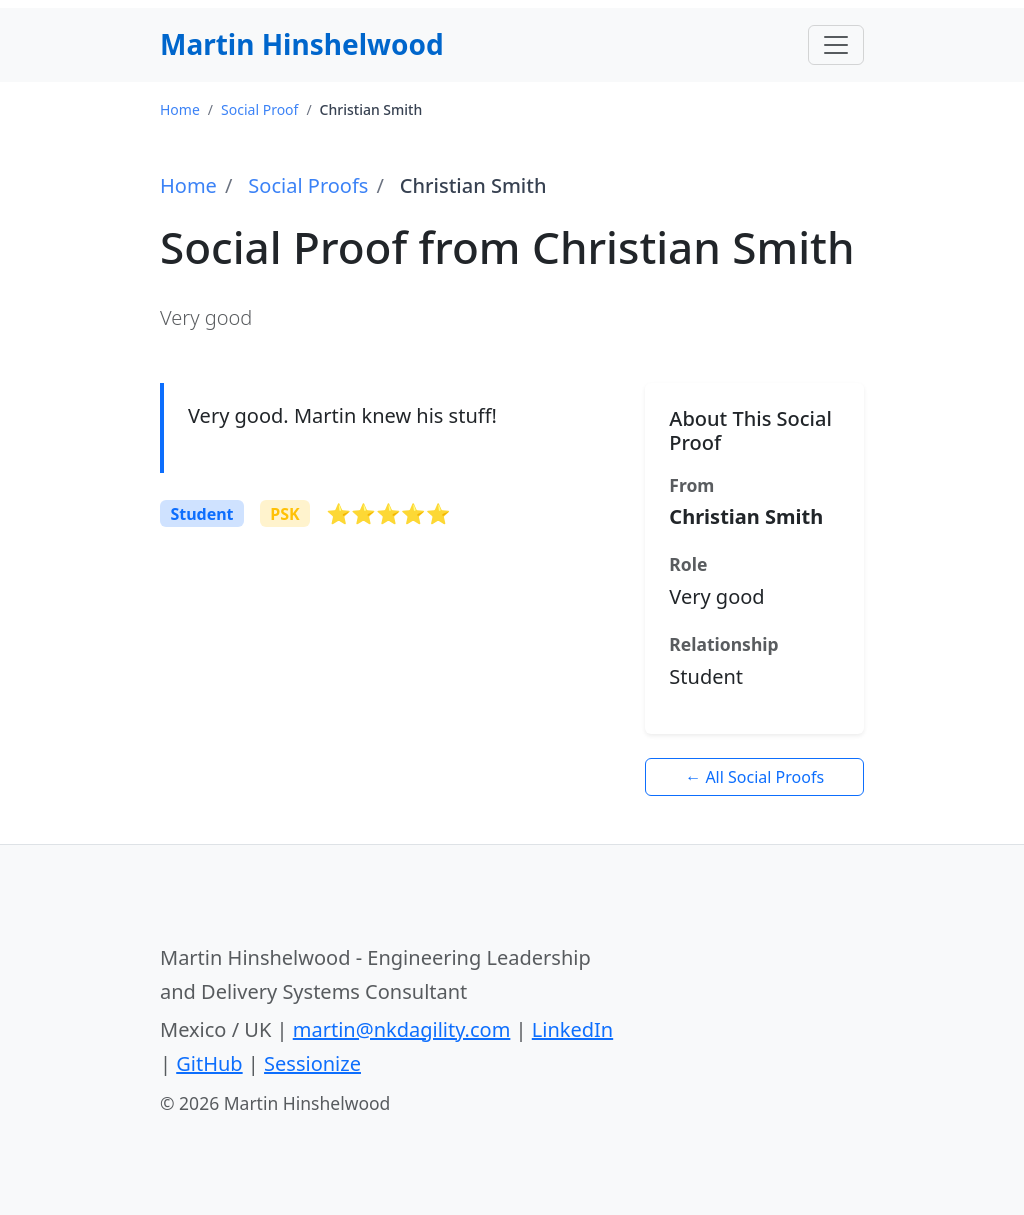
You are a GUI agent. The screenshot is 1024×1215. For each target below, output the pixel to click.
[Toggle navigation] (836, 45)
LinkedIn (572, 1029)
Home (188, 185)
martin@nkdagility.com (402, 1029)
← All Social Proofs (754, 777)
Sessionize (312, 1063)
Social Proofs (308, 185)
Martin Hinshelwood (302, 44)
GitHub (209, 1063)
